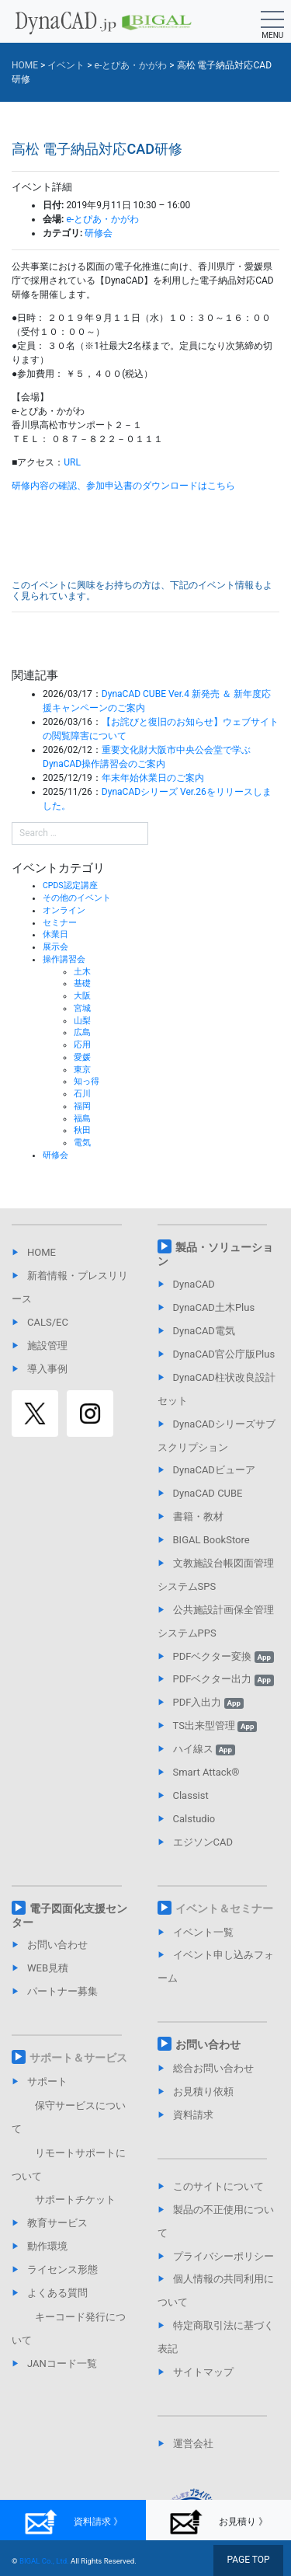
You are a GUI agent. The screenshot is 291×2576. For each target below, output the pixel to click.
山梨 (82, 1021)
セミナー (60, 923)
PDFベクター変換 (223, 1656)
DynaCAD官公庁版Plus (224, 1354)
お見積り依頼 (203, 2091)
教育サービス (57, 2223)
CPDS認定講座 (70, 885)
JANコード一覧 (62, 2363)
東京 (82, 1070)
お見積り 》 (218, 2522)
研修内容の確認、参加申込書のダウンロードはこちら (123, 485)
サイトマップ (203, 2372)
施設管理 (47, 1345)
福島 (82, 1119)
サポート (47, 2081)
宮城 (82, 1008)
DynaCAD (194, 1284)
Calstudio (194, 1819)
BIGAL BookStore (211, 1540)
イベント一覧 (203, 1932)
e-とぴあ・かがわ (102, 219)
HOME (41, 1252)
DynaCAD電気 (204, 1331)
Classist (191, 1795)
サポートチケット (75, 2199)
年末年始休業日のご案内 (153, 777)
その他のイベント (77, 898)
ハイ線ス (204, 1749)
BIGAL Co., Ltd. (44, 2561)
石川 (82, 1094)
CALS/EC (47, 1322)
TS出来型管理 (215, 1725)
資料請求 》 (73, 2522)
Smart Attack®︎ (206, 1772)
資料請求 (193, 2115)
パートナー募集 (62, 1991)
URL (72, 462)
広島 (82, 1032)
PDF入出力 (208, 1702)
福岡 (82, 1106)
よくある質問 (57, 2293)
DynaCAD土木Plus (214, 1307)
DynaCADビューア (214, 1470)
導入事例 (47, 1369)
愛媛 (82, 1057)
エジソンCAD (203, 1842)
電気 (82, 1143)
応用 (82, 1045)
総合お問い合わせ (213, 2068)
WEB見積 (47, 1968)
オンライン (64, 910)
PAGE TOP (248, 2559)
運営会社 (193, 2443)
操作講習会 (64, 959)
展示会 (55, 947)
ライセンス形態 (62, 2269)
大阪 (82, 996)
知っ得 (86, 1081)
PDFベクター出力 (223, 1679)
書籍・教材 (198, 1516)
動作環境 (47, 2246)
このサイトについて (218, 2186)
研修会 (99, 233)
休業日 (55, 934)
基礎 (82, 983)
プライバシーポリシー (223, 2256)
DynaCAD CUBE (208, 1493)
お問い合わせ (57, 1944)
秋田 (82, 1130)
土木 (82, 972)
